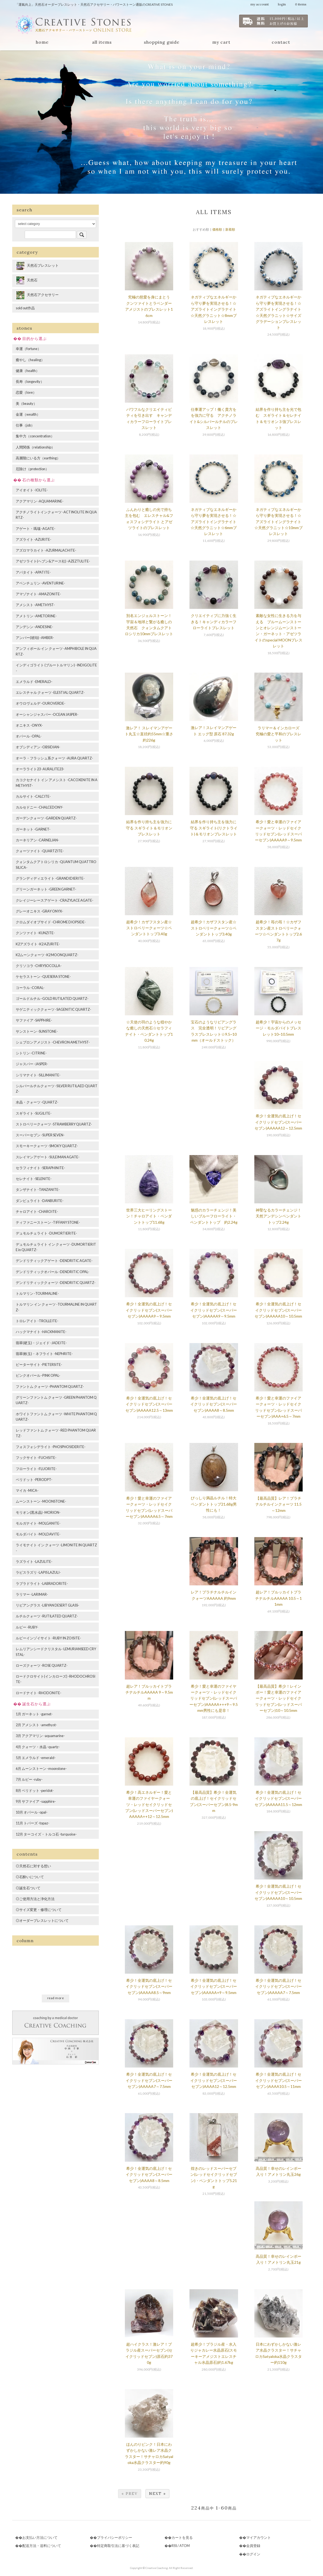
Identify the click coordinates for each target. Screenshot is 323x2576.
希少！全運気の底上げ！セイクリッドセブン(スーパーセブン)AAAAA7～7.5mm (278, 1986)
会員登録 (253, 2545)
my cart (221, 42)
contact (281, 42)
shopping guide (161, 42)
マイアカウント (258, 2537)
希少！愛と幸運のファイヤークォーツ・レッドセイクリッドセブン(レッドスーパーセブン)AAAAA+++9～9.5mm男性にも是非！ (213, 1698)
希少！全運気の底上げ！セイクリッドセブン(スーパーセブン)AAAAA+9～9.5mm (213, 1986)
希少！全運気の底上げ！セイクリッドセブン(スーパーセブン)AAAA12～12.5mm (213, 2080)
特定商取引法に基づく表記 (118, 2545)
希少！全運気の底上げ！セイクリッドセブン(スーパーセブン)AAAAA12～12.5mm (278, 1122)
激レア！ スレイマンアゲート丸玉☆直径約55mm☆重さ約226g (149, 734)
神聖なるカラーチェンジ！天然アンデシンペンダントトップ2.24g (278, 1216)
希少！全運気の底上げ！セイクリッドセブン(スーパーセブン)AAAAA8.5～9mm (149, 1986)
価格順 (217, 229)
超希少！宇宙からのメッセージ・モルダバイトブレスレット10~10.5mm (278, 1028)
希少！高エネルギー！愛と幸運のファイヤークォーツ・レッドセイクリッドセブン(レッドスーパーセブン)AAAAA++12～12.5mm (149, 1804)
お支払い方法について (40, 2537)
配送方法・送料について (41, 2545)
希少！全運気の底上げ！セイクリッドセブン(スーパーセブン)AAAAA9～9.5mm (149, 1310)
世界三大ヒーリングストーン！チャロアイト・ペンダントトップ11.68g (149, 1216)
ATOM (184, 2545)
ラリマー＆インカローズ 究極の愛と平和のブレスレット (279, 734)
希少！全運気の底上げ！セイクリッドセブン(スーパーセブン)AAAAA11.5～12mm (278, 1798)
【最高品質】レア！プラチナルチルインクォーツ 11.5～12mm (278, 1504)
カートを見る (182, 2537)
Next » (157, 2493)
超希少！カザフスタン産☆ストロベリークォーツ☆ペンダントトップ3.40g (149, 928)
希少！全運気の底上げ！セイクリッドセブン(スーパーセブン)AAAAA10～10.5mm (278, 1310)
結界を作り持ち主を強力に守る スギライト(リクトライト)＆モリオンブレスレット (213, 827)
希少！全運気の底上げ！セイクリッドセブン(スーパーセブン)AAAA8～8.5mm (213, 1404)
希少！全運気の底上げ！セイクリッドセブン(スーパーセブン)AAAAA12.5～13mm (149, 1404)
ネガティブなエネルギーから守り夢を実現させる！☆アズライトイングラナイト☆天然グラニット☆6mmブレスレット (214, 521)
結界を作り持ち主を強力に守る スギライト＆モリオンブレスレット (149, 827)
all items (102, 42)
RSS (174, 2545)
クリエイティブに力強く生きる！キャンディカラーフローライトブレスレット (213, 621)
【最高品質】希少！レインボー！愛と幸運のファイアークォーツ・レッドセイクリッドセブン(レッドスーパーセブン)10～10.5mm (278, 1698)
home (42, 42)
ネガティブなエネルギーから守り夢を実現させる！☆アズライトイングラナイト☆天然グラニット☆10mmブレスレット (278, 521)
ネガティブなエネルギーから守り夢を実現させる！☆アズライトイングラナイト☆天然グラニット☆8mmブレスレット (214, 309)
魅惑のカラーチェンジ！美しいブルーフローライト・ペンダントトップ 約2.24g (213, 1216)
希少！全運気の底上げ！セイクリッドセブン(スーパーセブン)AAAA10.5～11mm (278, 2080)
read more (55, 1998)
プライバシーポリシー (114, 2537)
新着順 (230, 229)
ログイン (253, 2554)
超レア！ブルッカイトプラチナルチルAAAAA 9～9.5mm (149, 1692)
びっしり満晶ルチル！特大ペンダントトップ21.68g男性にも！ (214, 1504)
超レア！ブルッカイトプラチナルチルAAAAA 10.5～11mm (278, 1598)
